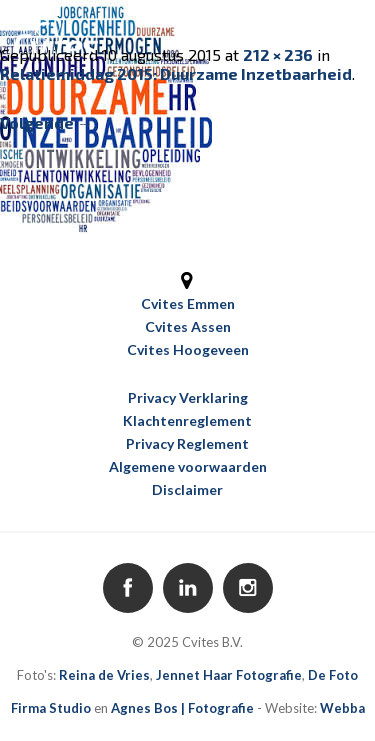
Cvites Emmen (188, 303)
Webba (342, 708)
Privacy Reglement (187, 443)
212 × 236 (278, 54)
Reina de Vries (104, 675)
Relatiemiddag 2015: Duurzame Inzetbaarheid (176, 73)
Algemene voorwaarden (188, 466)
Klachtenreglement (187, 420)
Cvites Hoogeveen (188, 349)
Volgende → (46, 122)
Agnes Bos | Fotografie (182, 708)
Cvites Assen (188, 326)
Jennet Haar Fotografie (229, 675)
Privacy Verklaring (188, 397)
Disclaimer (187, 489)
